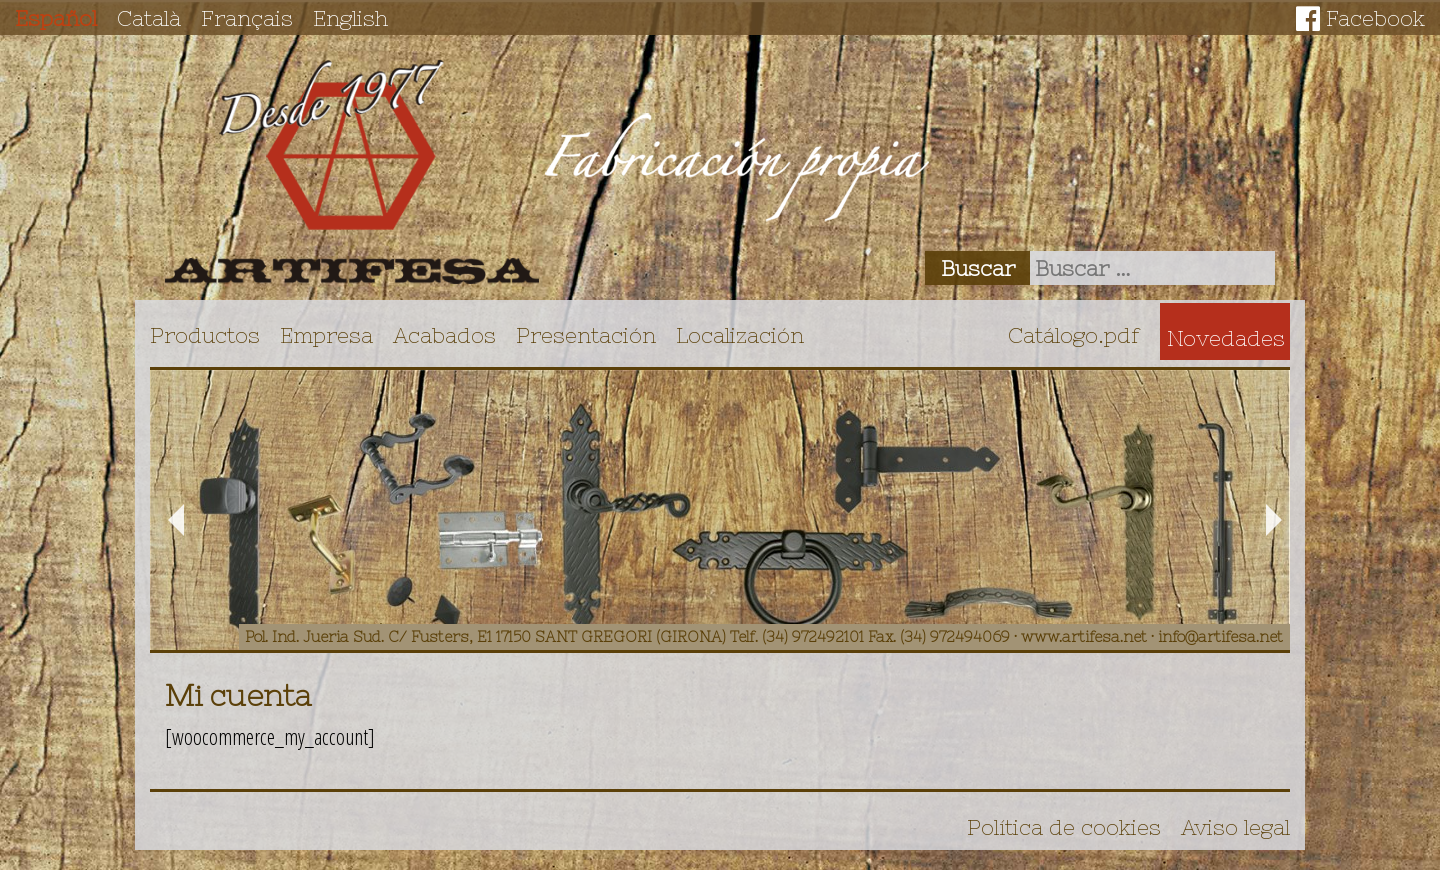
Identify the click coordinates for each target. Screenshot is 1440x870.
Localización (740, 335)
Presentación (586, 335)
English (350, 18)
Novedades (1226, 338)
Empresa (326, 335)
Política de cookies (1064, 827)
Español (56, 18)
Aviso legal (1235, 827)
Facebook (1375, 18)
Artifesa (352, 172)
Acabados (444, 335)
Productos (205, 335)
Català (149, 18)
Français (247, 18)
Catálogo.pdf (1074, 335)
